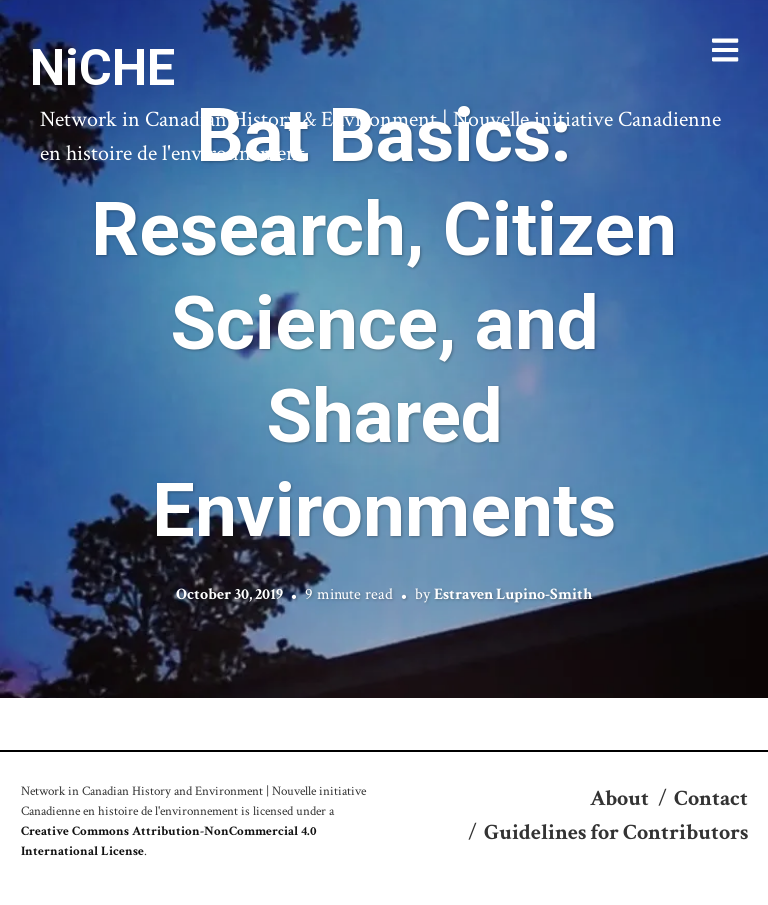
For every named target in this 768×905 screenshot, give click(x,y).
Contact (711, 798)
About (619, 798)
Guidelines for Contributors (616, 832)
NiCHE (102, 68)
